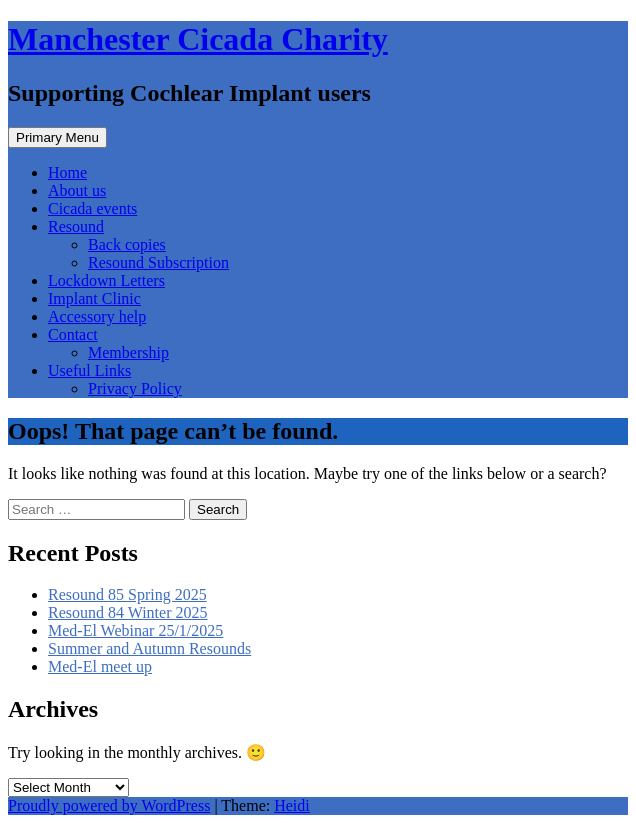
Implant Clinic (94, 298)
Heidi (292, 805)
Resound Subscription (158, 262)
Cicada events (92, 208)
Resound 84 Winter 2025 (128, 612)
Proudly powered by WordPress (109, 805)
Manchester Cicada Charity (198, 39)
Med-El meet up (100, 666)
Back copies (127, 244)
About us (77, 190)
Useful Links (89, 370)
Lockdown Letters (106, 280)
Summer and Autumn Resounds (149, 648)
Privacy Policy (135, 388)
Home (67, 172)
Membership (128, 352)
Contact (73, 334)
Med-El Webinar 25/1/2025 (135, 630)
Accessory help (97, 316)
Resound (76, 226)
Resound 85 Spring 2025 (127, 594)
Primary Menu (57, 137)
